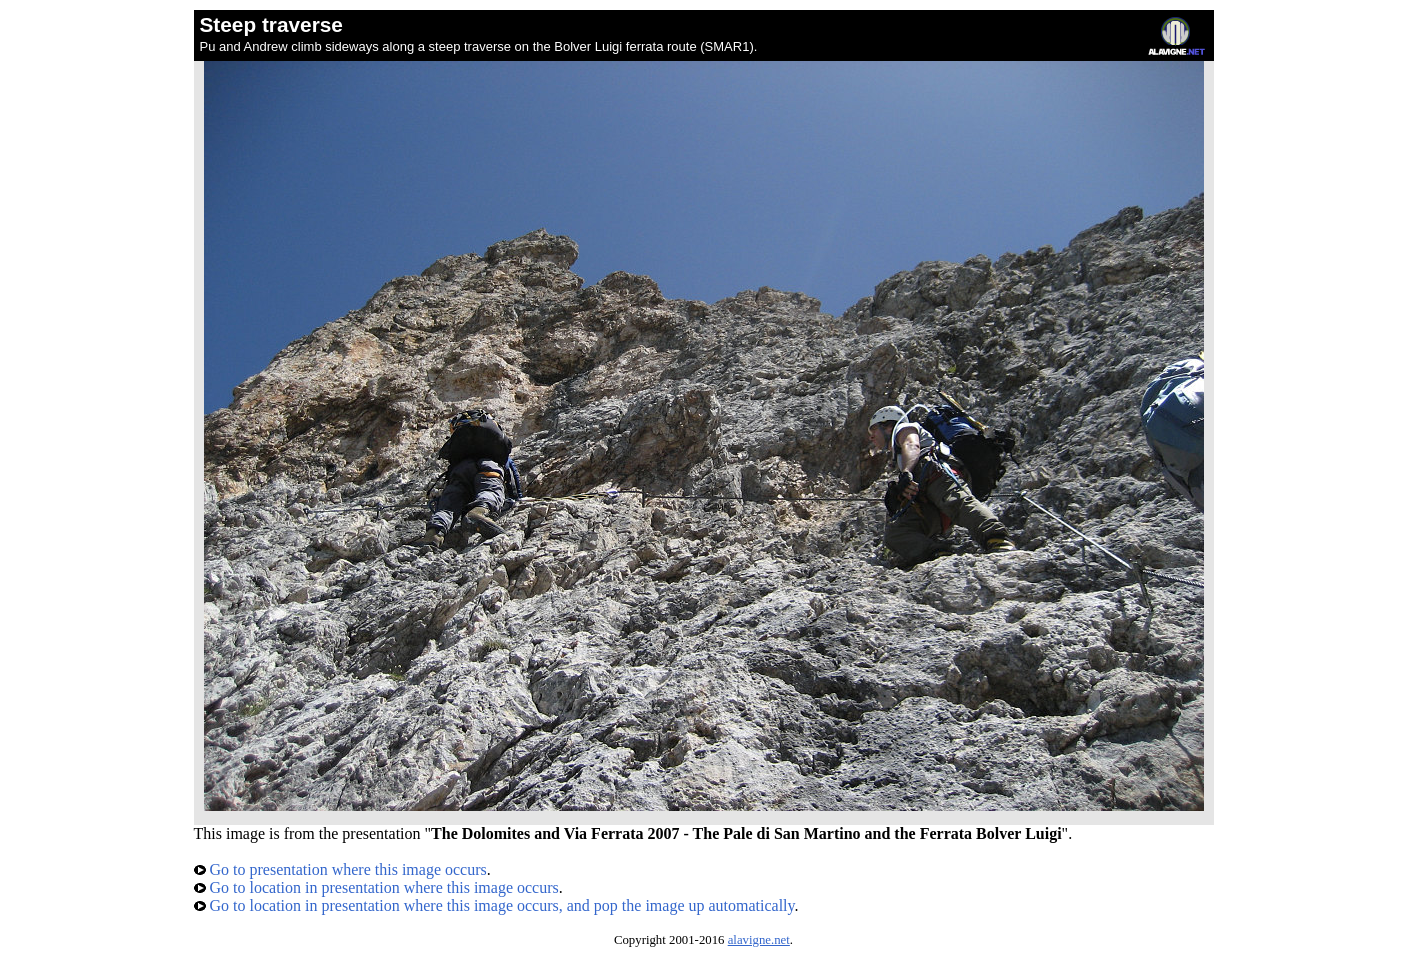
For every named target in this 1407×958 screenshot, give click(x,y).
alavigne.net (759, 940)
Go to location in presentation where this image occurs (376, 887)
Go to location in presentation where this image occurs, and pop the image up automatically (494, 905)
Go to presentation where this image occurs (340, 869)
